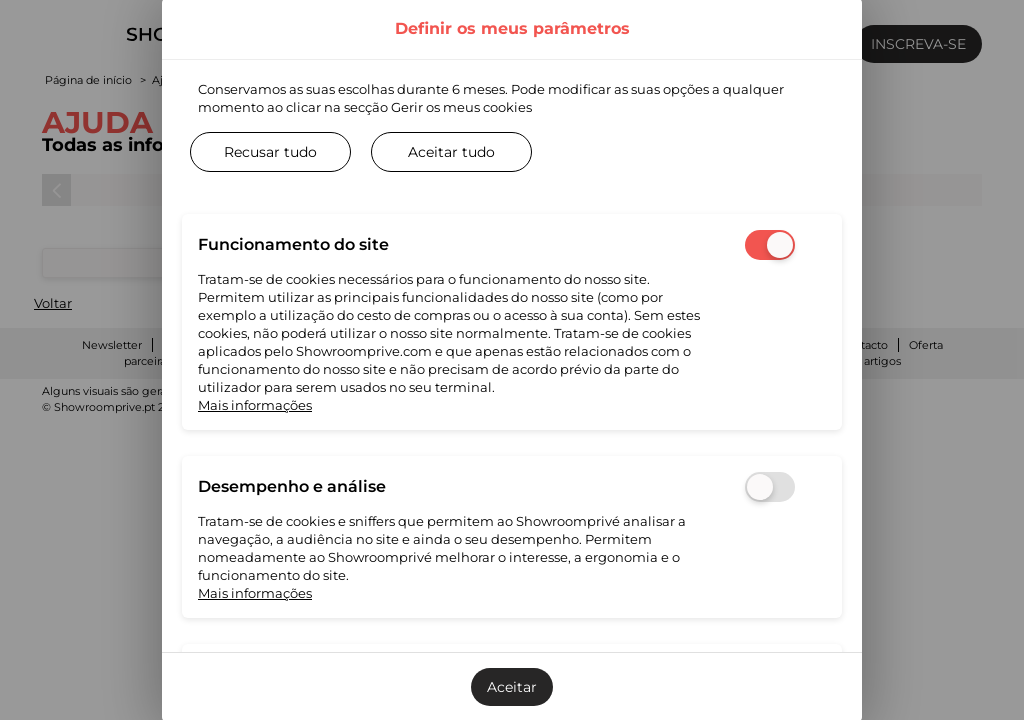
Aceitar (512, 687)
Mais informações (255, 405)
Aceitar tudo (451, 152)
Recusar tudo (270, 152)
